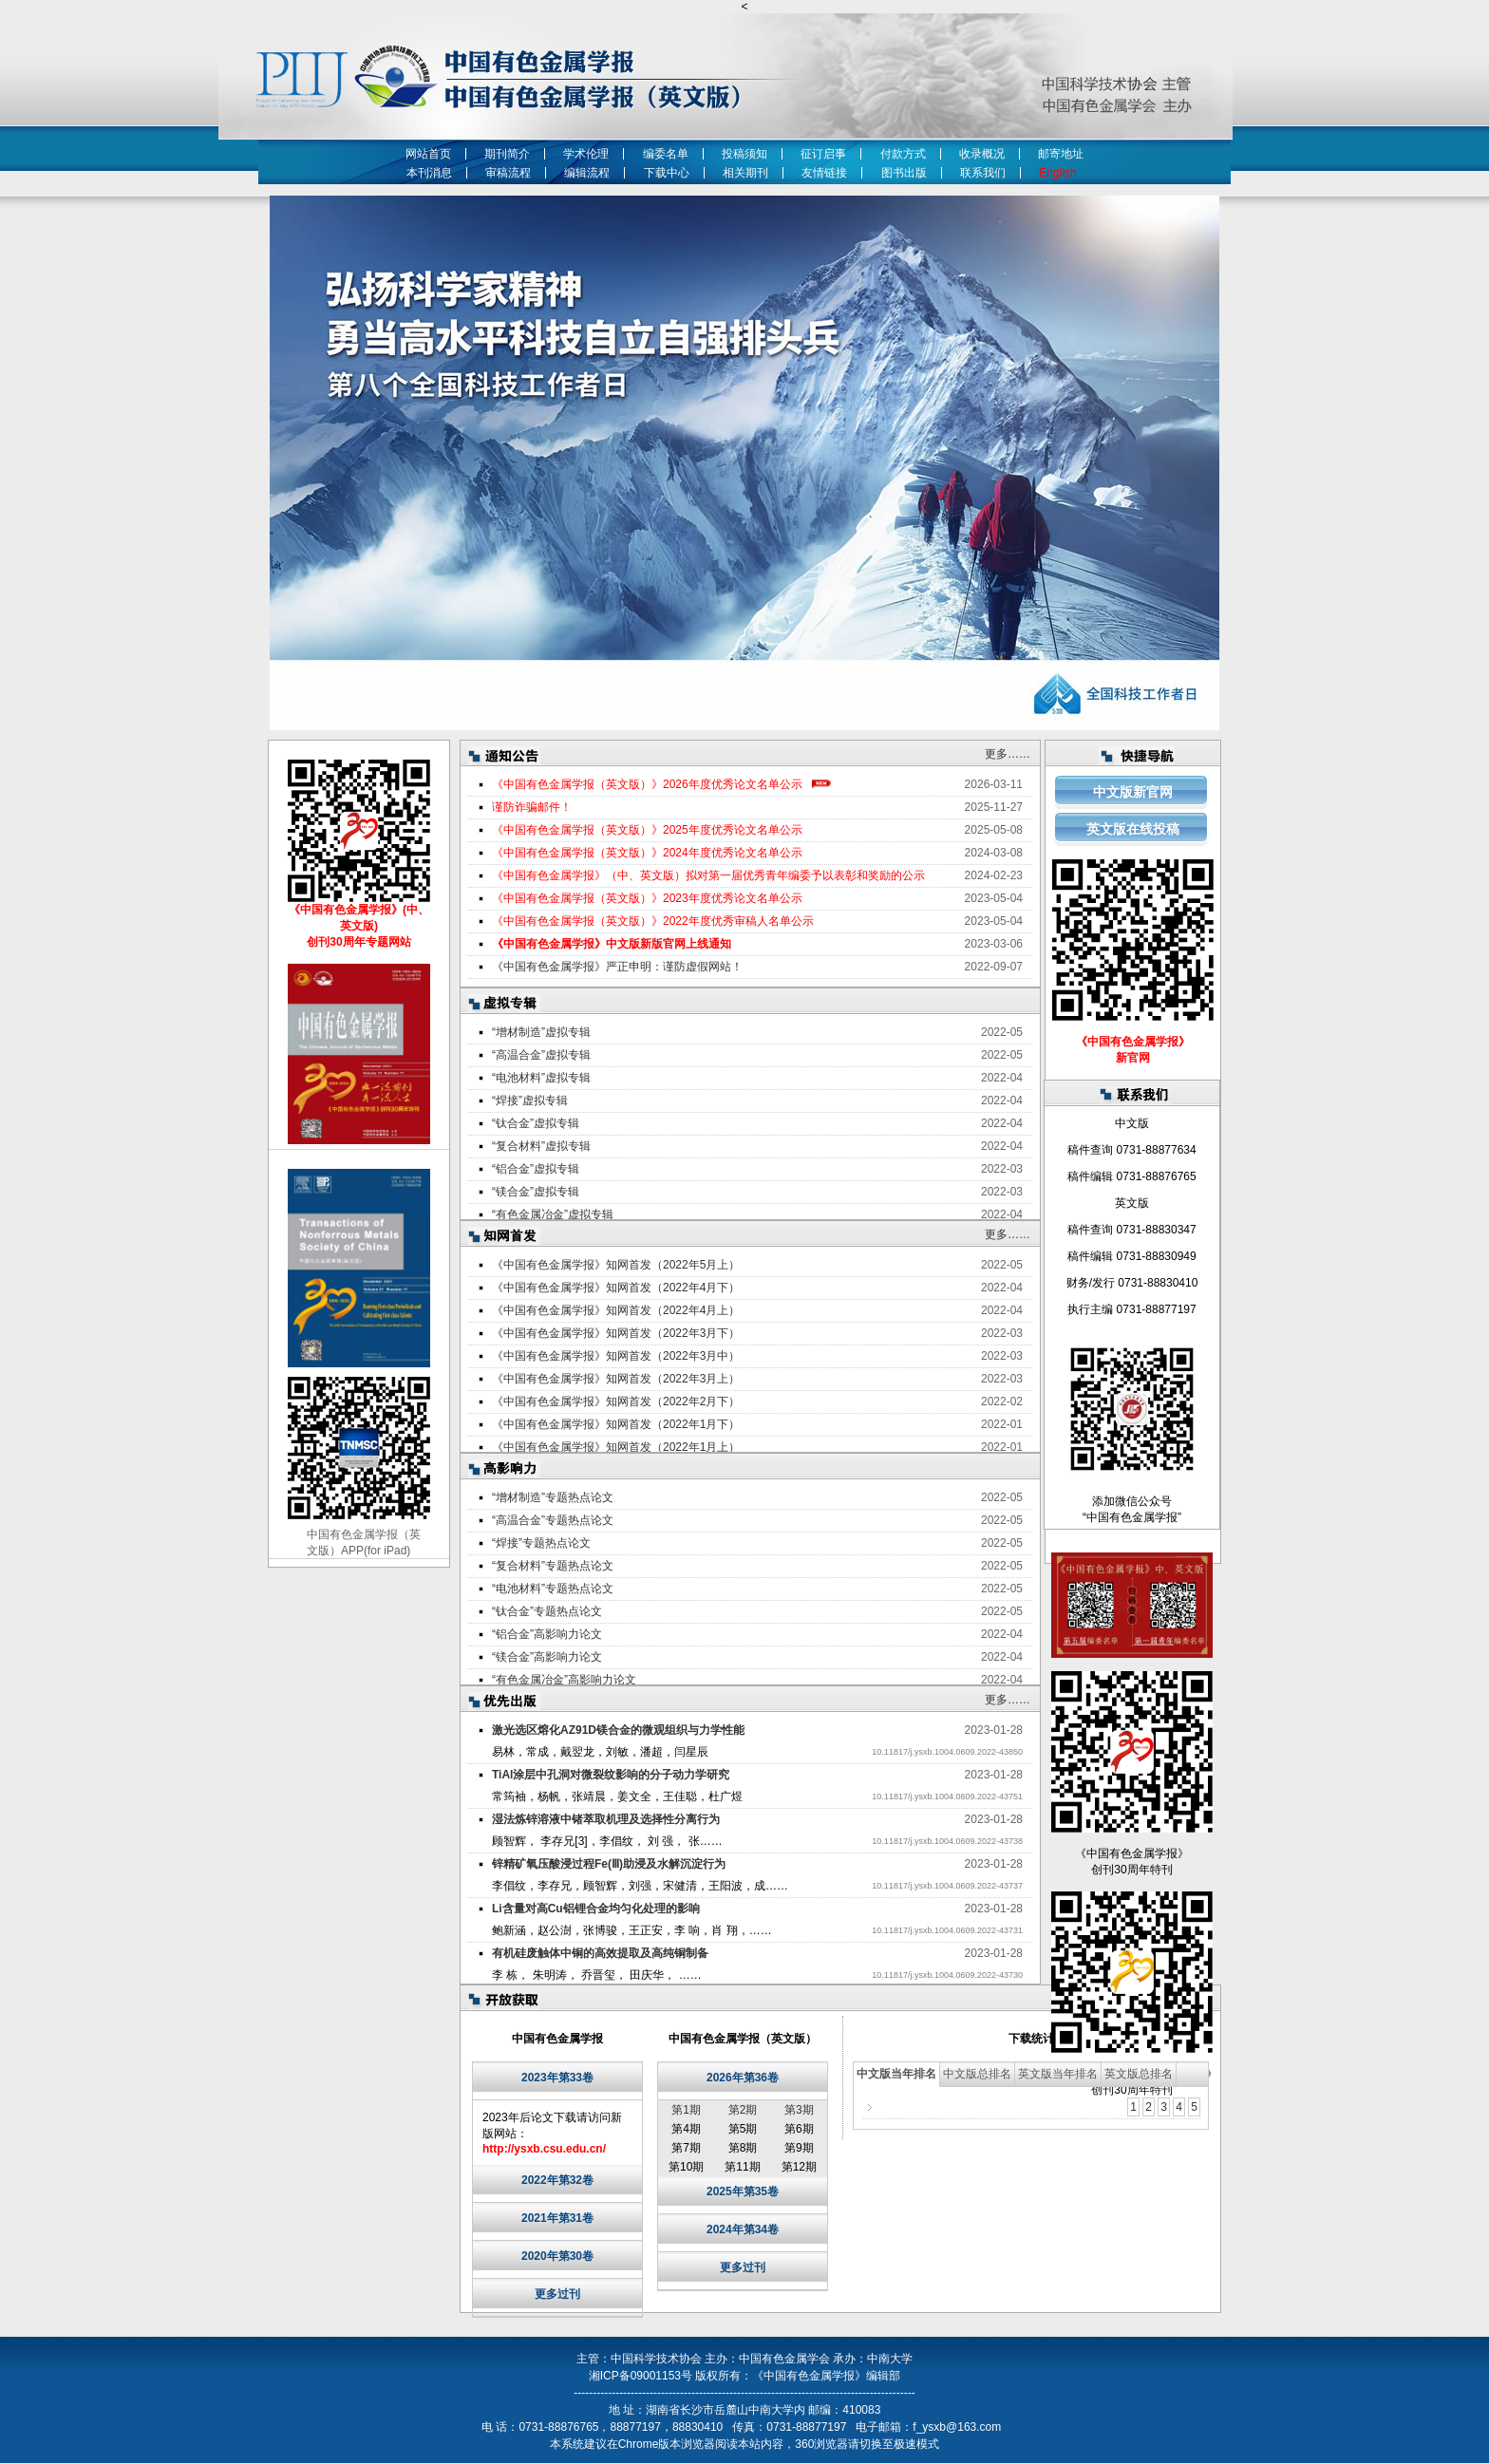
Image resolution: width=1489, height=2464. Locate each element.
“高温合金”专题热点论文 (552, 1520)
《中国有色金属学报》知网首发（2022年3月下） (616, 1333)
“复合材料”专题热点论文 (552, 1565)
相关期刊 (745, 172)
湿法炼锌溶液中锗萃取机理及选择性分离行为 (606, 1819)
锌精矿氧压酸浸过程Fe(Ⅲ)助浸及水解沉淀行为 (609, 1864)
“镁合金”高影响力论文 (547, 1657)
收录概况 (982, 153)
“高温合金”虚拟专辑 (541, 1055)
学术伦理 (586, 153)
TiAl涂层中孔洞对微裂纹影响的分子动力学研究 (610, 1774)
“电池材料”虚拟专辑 (541, 1077)
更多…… (1007, 754)
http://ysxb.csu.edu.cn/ (544, 2148)
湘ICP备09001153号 (640, 2375)
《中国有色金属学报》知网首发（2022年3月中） (616, 1356)
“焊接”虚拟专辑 (530, 1100)
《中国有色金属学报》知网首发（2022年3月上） (616, 1378)
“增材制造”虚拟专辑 (541, 1032)
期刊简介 (507, 153)
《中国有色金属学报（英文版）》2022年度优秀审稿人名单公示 (653, 921)
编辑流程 (587, 172)
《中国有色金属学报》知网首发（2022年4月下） (616, 1287)
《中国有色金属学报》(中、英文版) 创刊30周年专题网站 (359, 926)
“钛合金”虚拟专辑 (535, 1123)
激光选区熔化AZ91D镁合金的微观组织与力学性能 (618, 1730)
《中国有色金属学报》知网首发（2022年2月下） (616, 1401)
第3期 (799, 2109)
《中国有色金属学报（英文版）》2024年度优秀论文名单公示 (647, 852)
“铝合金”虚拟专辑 (535, 1169)
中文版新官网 (1133, 791)
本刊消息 (429, 172)
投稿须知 (744, 153)
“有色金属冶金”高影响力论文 (564, 1679)
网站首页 (428, 153)
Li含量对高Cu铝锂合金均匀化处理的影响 (596, 1908)
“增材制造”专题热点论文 (552, 1497)
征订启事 (823, 153)
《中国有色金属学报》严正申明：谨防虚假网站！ (617, 966)
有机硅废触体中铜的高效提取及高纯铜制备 (600, 1953)
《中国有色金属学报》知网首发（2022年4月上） (616, 1310)
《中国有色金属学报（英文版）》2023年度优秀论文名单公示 (647, 898)
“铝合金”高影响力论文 (547, 1634)
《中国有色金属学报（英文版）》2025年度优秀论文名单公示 (647, 830)
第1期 (686, 2109)
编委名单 (665, 153)
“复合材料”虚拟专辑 (541, 1146)
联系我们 (983, 172)
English (1061, 172)
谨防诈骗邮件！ (532, 807)
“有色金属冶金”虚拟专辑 (552, 1214)
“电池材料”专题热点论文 (552, 1588)
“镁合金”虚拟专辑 (535, 1191)
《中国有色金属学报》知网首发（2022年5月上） (616, 1264)
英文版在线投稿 (1132, 829)
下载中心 (666, 172)
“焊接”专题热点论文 (541, 1543)
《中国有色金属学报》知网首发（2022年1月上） (616, 1447)
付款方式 (903, 153)
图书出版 (904, 172)
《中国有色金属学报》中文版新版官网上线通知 (611, 943)
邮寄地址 (1061, 153)
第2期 (743, 2109)
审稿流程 (508, 172)
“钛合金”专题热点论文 (547, 1611)
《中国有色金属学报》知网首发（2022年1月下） (616, 1424)
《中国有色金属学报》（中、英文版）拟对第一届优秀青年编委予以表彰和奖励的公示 (708, 875)
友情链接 (824, 172)
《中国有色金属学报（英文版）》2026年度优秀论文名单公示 (647, 784)
